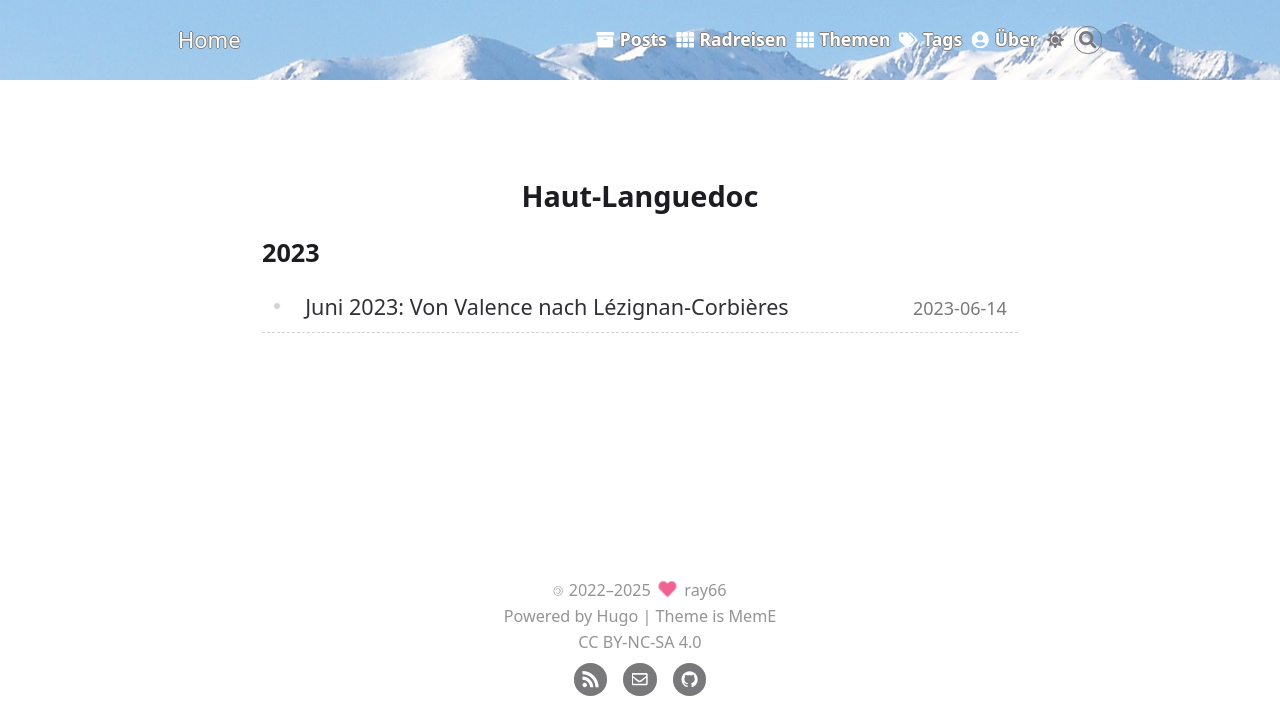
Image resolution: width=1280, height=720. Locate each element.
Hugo (618, 616)
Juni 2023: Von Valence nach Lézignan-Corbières (547, 306)
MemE (752, 616)
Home (209, 39)
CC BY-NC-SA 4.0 (639, 642)
